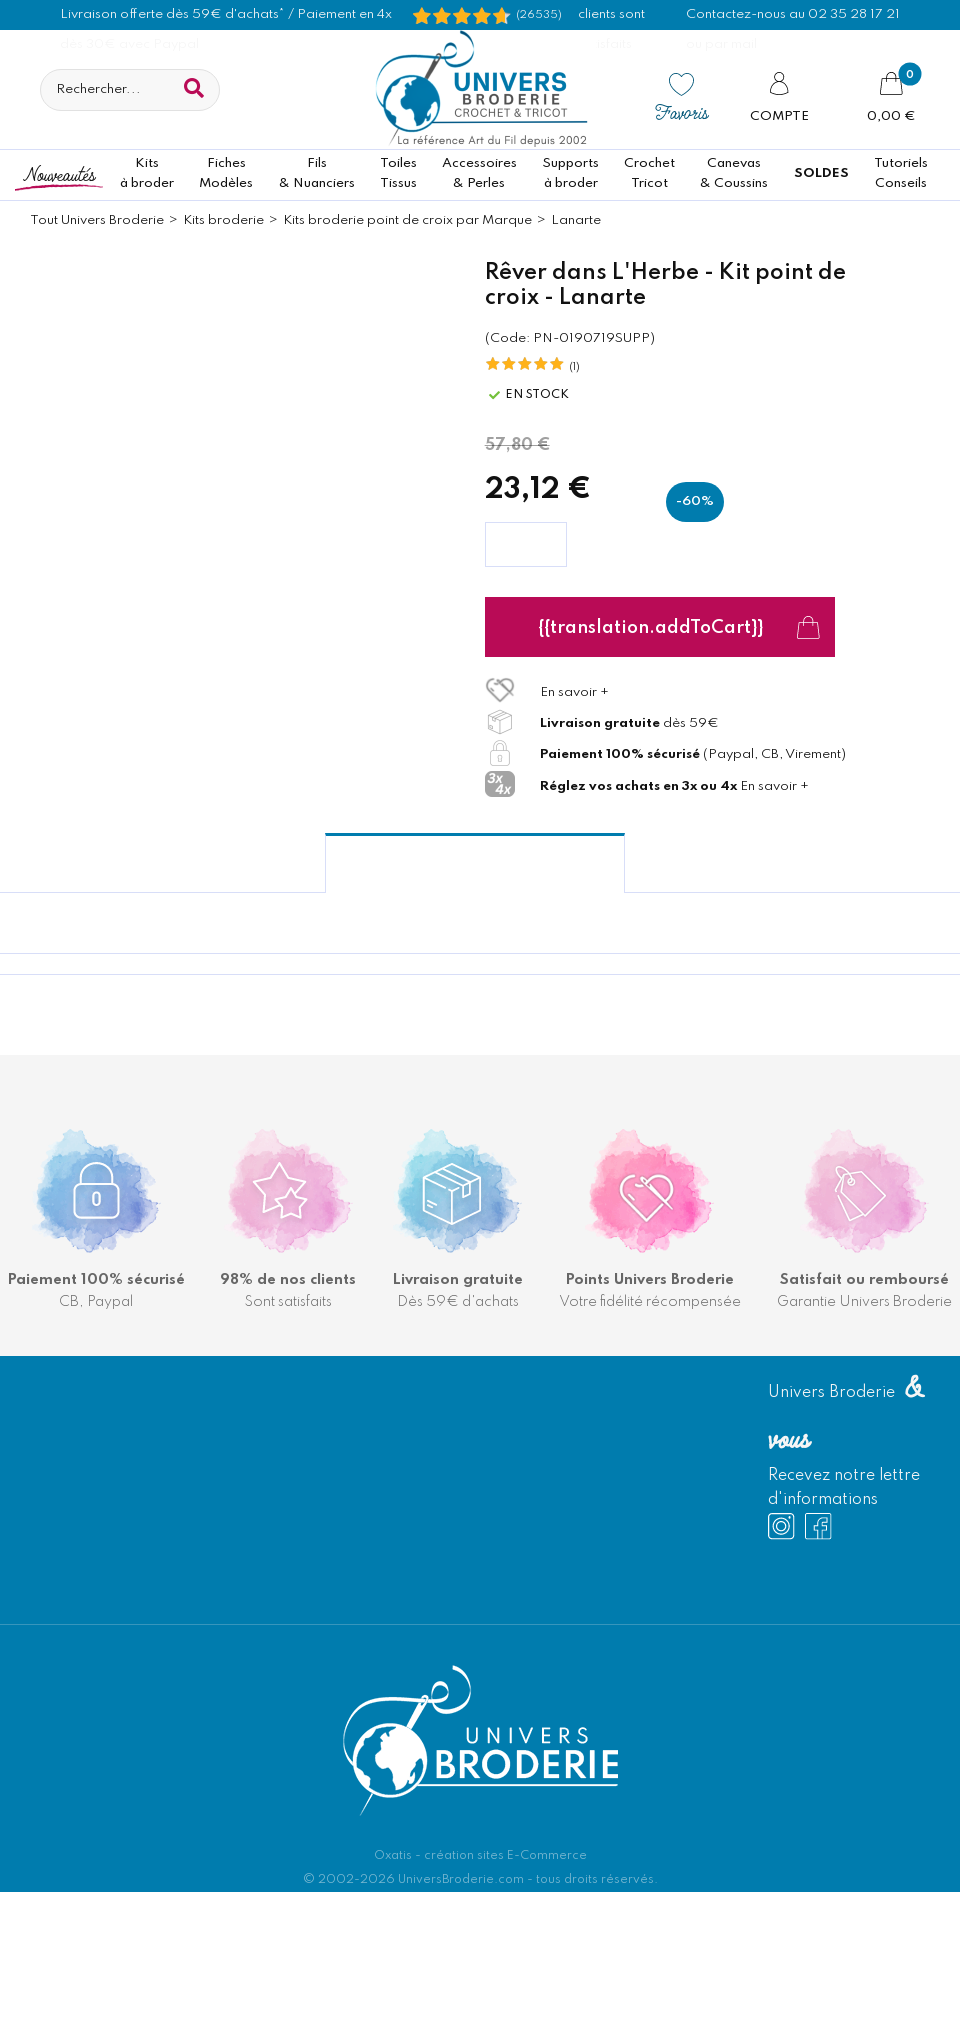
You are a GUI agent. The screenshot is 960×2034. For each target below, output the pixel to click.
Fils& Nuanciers (317, 173)
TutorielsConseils (901, 173)
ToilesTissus (398, 173)
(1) (574, 367)
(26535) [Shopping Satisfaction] (539, 15)
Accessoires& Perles (479, 173)
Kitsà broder (147, 173)
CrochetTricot (649, 173)
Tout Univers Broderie (97, 220)
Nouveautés (59, 173)
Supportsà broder (570, 173)
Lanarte (576, 220)
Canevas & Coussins (734, 173)
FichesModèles (226, 173)
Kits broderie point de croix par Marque (407, 220)
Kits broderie (223, 220)
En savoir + (574, 692)
